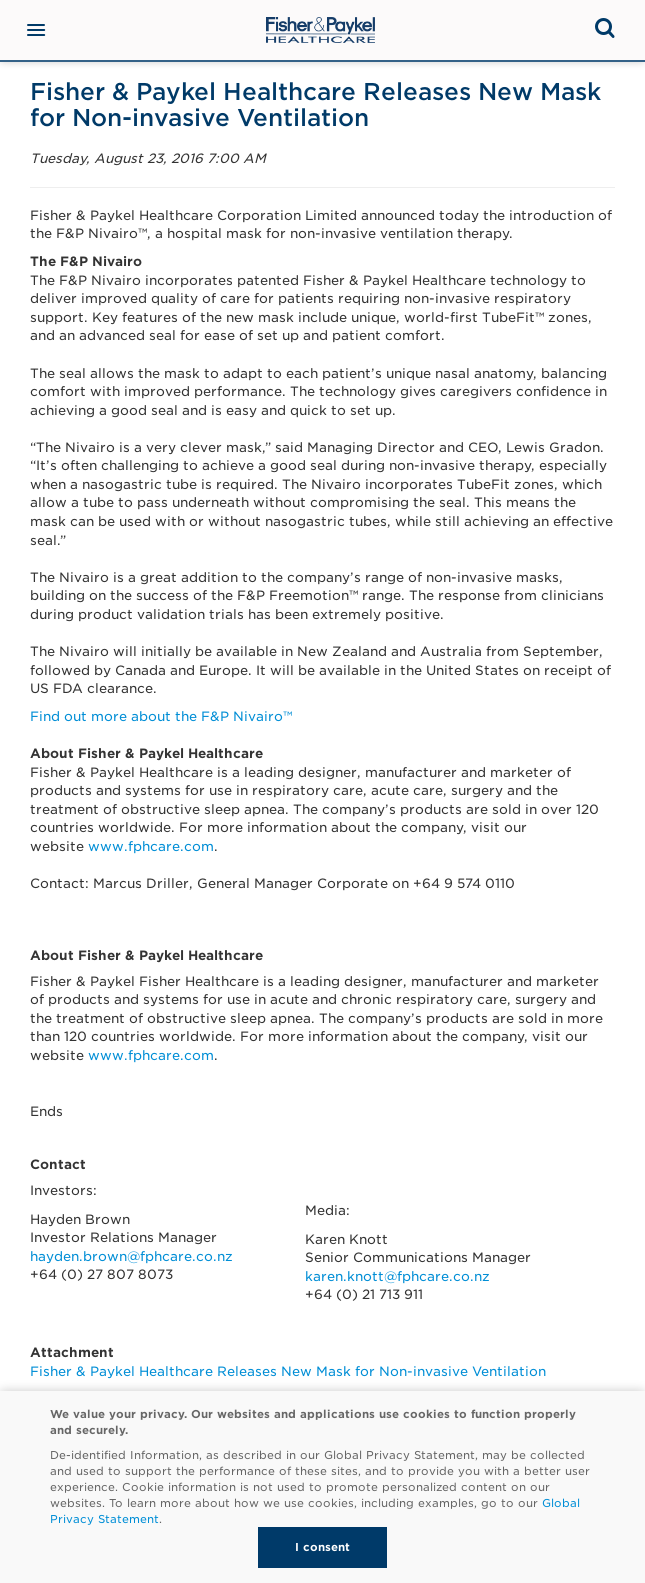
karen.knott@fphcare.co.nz (397, 1276)
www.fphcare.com (151, 846)
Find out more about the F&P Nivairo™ (161, 716)
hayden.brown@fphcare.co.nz (131, 1256)
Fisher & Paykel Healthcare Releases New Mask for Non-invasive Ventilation (288, 1371)
